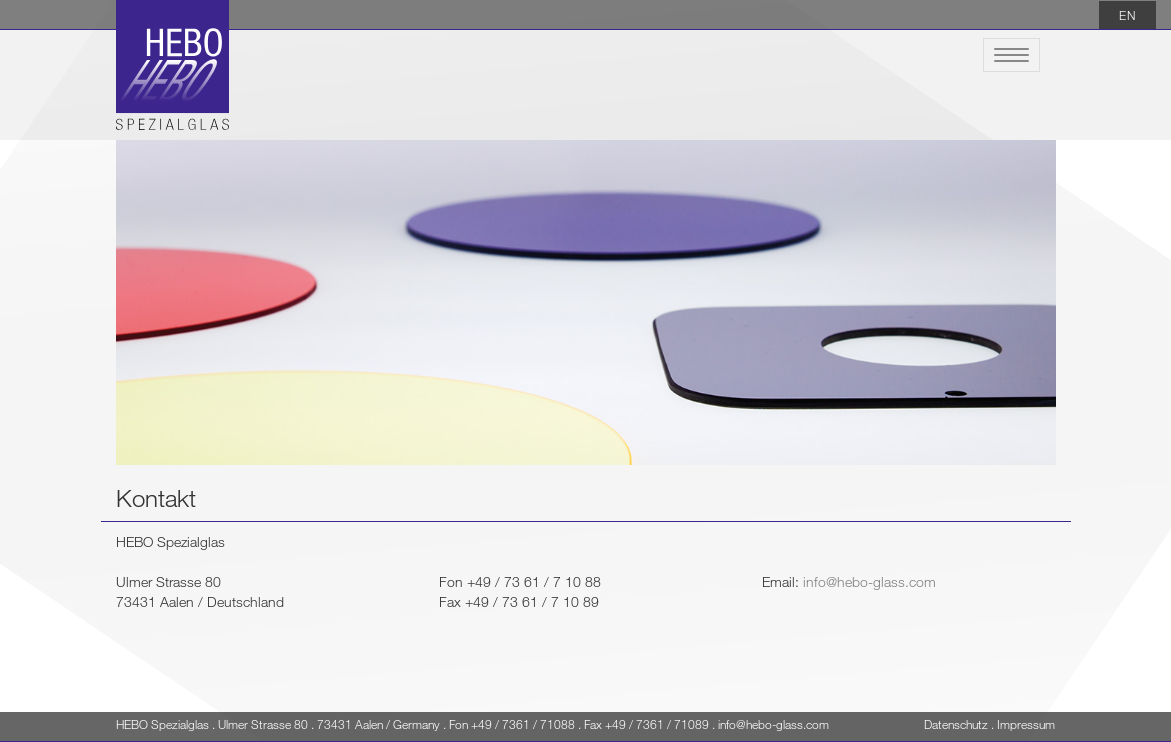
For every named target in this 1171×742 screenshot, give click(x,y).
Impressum (1026, 724)
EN (1127, 15)
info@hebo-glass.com (869, 581)
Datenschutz (956, 724)
